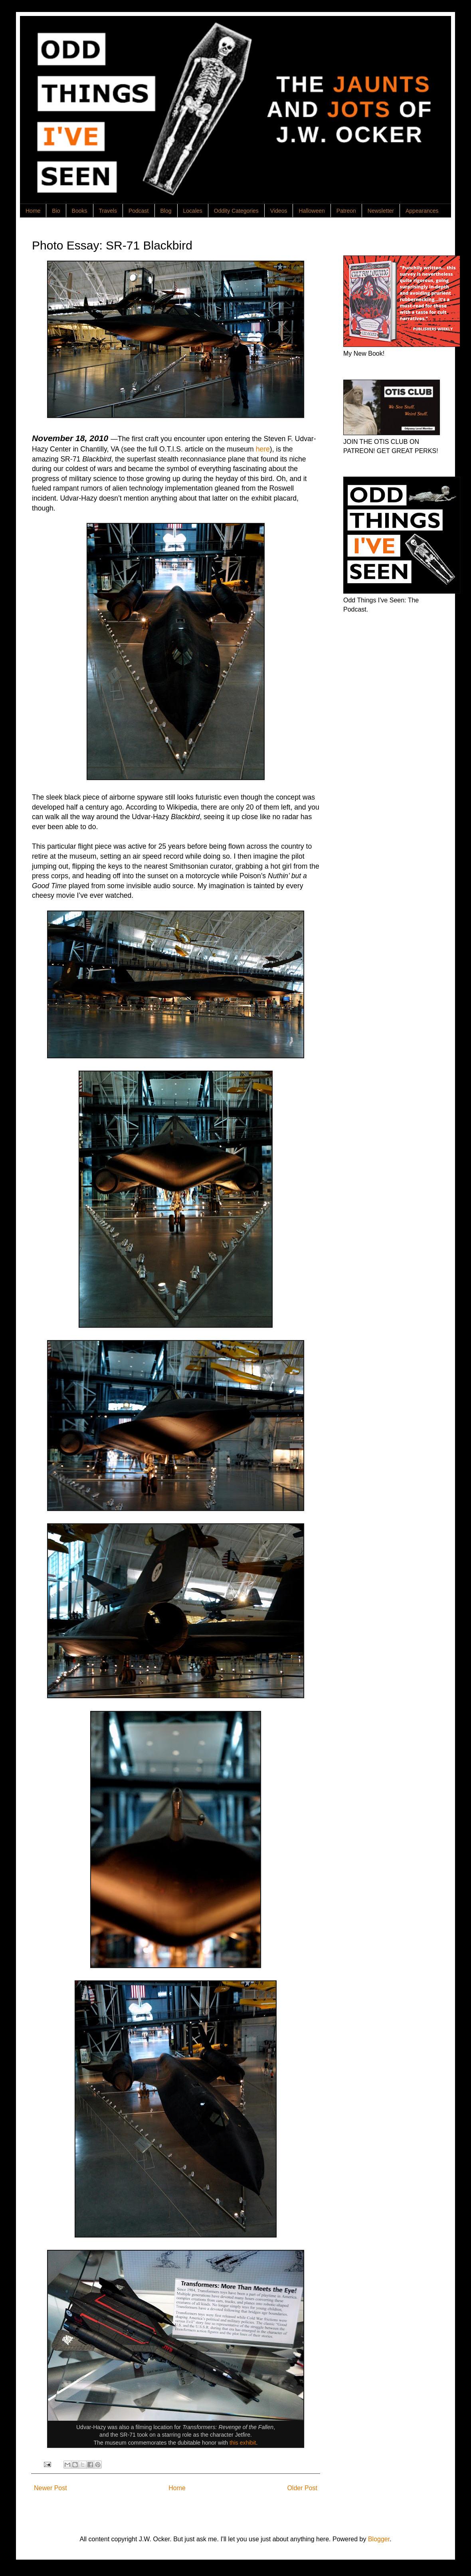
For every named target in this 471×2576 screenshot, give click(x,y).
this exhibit (243, 2442)
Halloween (312, 211)
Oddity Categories (236, 211)
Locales (192, 211)
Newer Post (50, 2488)
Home (33, 211)
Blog (166, 211)
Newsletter (381, 211)
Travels (108, 211)
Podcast (139, 211)
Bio (56, 211)
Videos (278, 211)
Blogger (379, 2539)
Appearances (422, 211)
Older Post (302, 2488)
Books (79, 211)
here (263, 449)
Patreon (346, 211)
